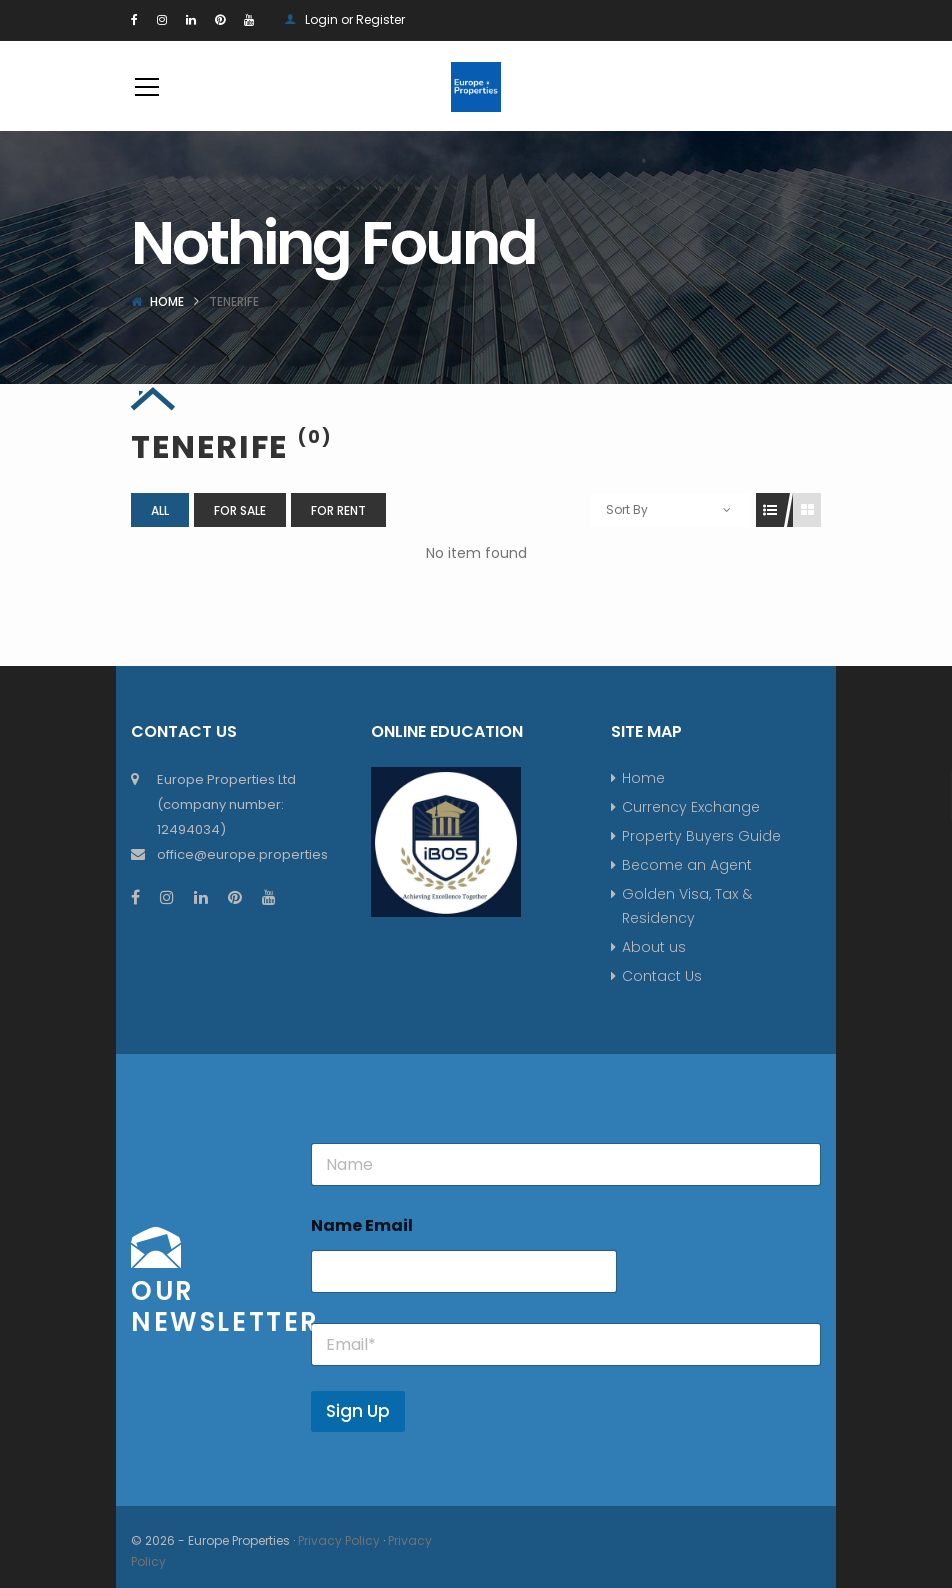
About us (654, 947)
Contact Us (662, 976)
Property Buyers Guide (701, 836)
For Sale (240, 510)
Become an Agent (687, 865)
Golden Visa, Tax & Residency (687, 906)
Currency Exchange (691, 807)
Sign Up (358, 1411)
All (160, 510)
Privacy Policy (339, 1540)
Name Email (362, 1225)
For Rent (338, 510)
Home (167, 301)
